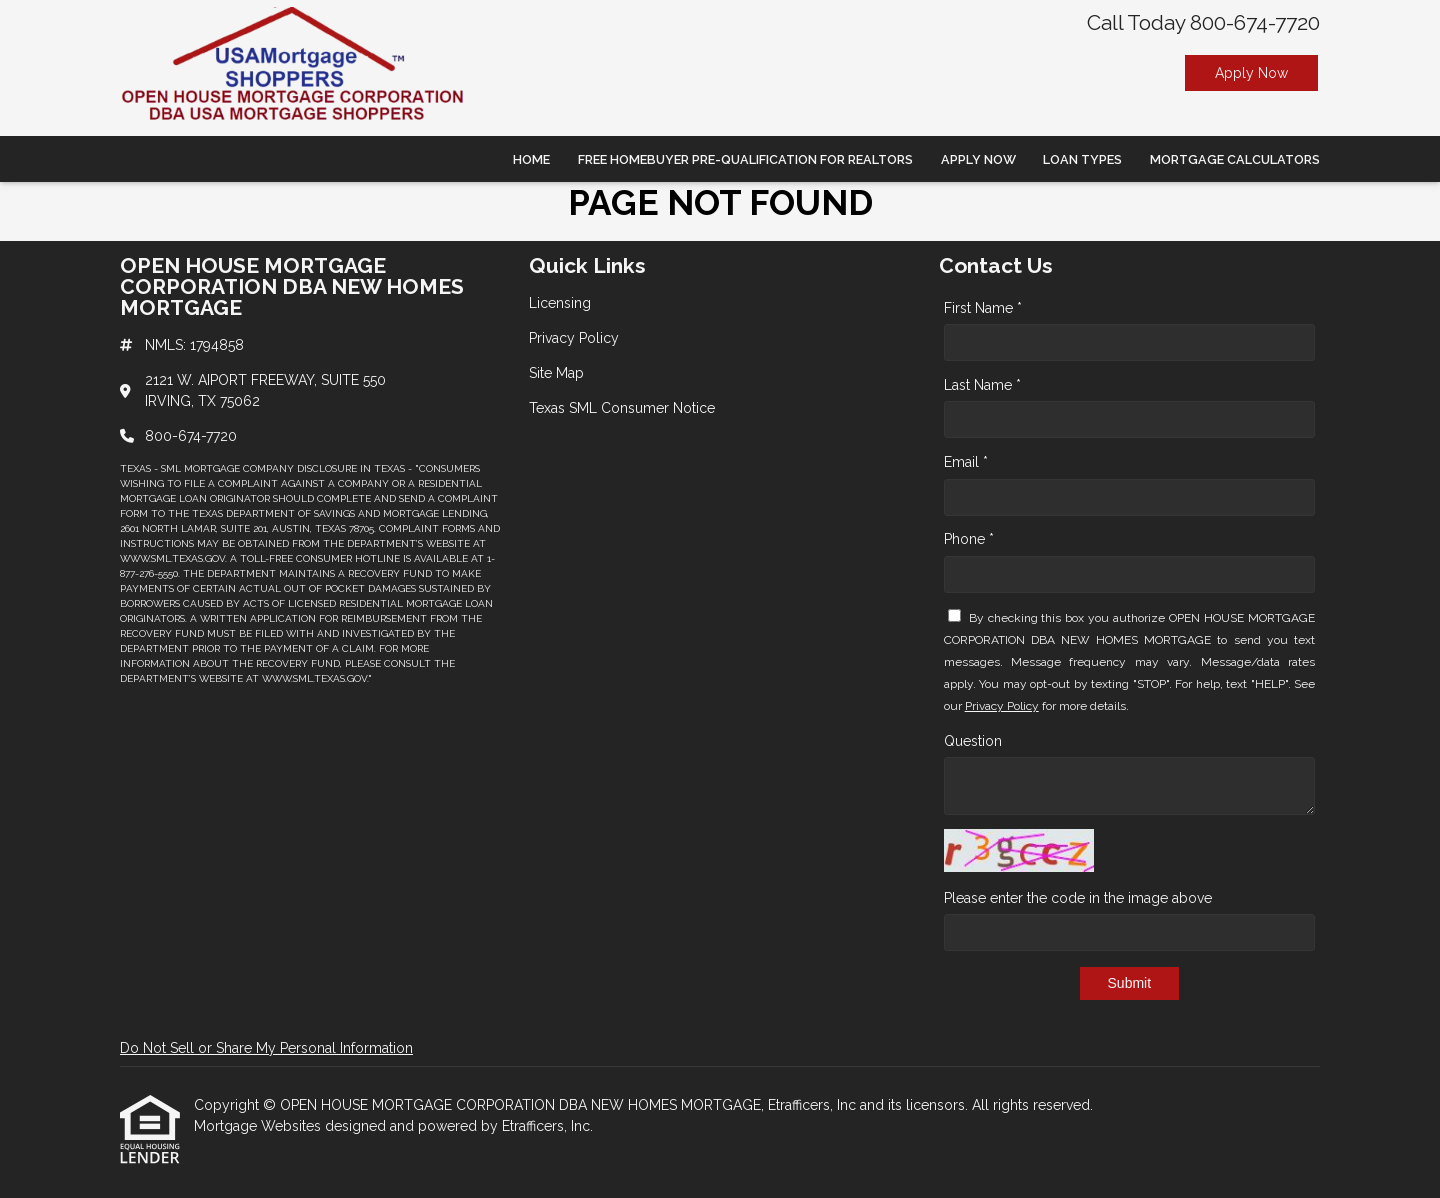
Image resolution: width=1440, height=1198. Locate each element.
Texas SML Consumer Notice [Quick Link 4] (622, 408)
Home (531, 159)
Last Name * (982, 385)
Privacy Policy (1002, 706)
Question (973, 741)
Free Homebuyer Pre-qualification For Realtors (745, 159)
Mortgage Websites (259, 1126)
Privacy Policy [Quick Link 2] (574, 338)
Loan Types (1082, 159)
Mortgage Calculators (1235, 159)
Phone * (969, 539)
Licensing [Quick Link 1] (560, 303)
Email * (966, 462)
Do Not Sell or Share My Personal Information (266, 1048)
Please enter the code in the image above (1078, 898)
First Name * (983, 308)
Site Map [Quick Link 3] (556, 373)
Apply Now (1251, 73)
